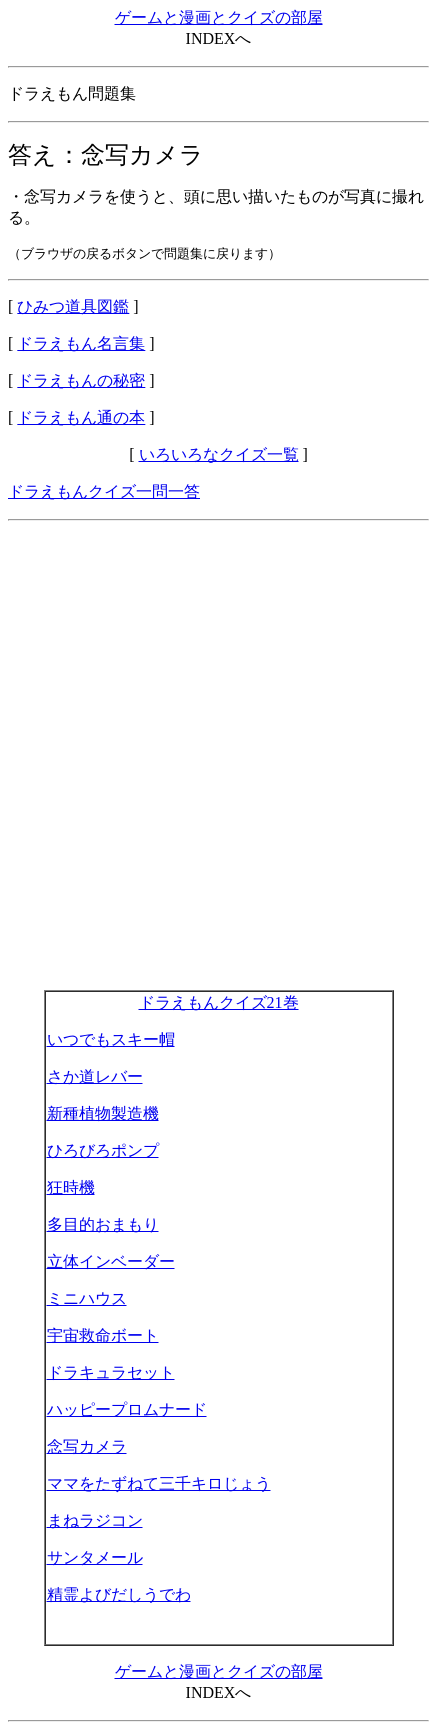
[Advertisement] (218, 755)
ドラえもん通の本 (81, 417)
